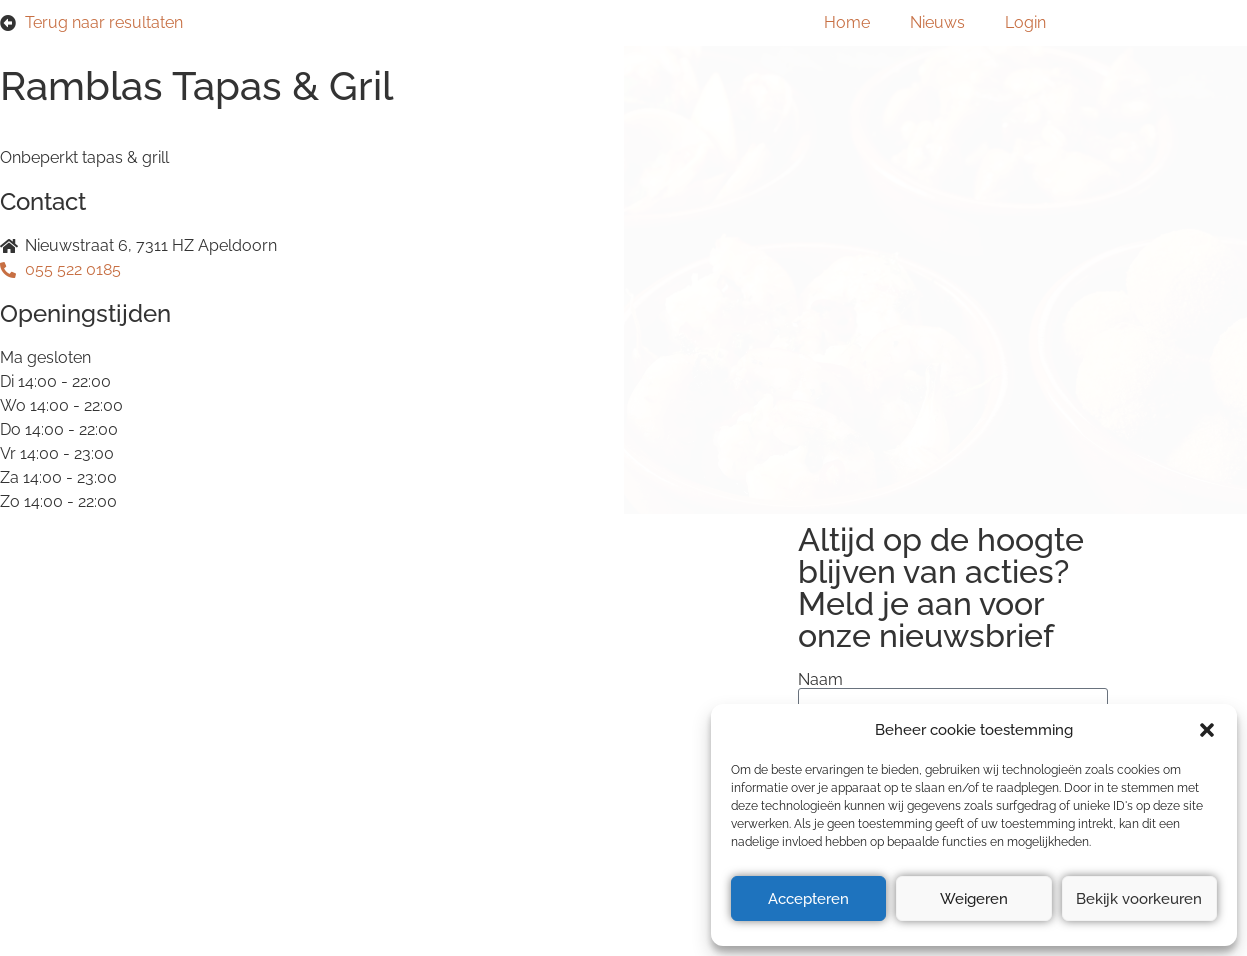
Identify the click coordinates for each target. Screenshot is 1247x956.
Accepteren (808, 899)
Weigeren (974, 899)
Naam (820, 680)
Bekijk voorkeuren (1139, 899)
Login (1025, 22)
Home (847, 22)
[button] (1207, 730)
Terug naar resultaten (104, 22)
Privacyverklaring (203, 698)
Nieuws (937, 22)
